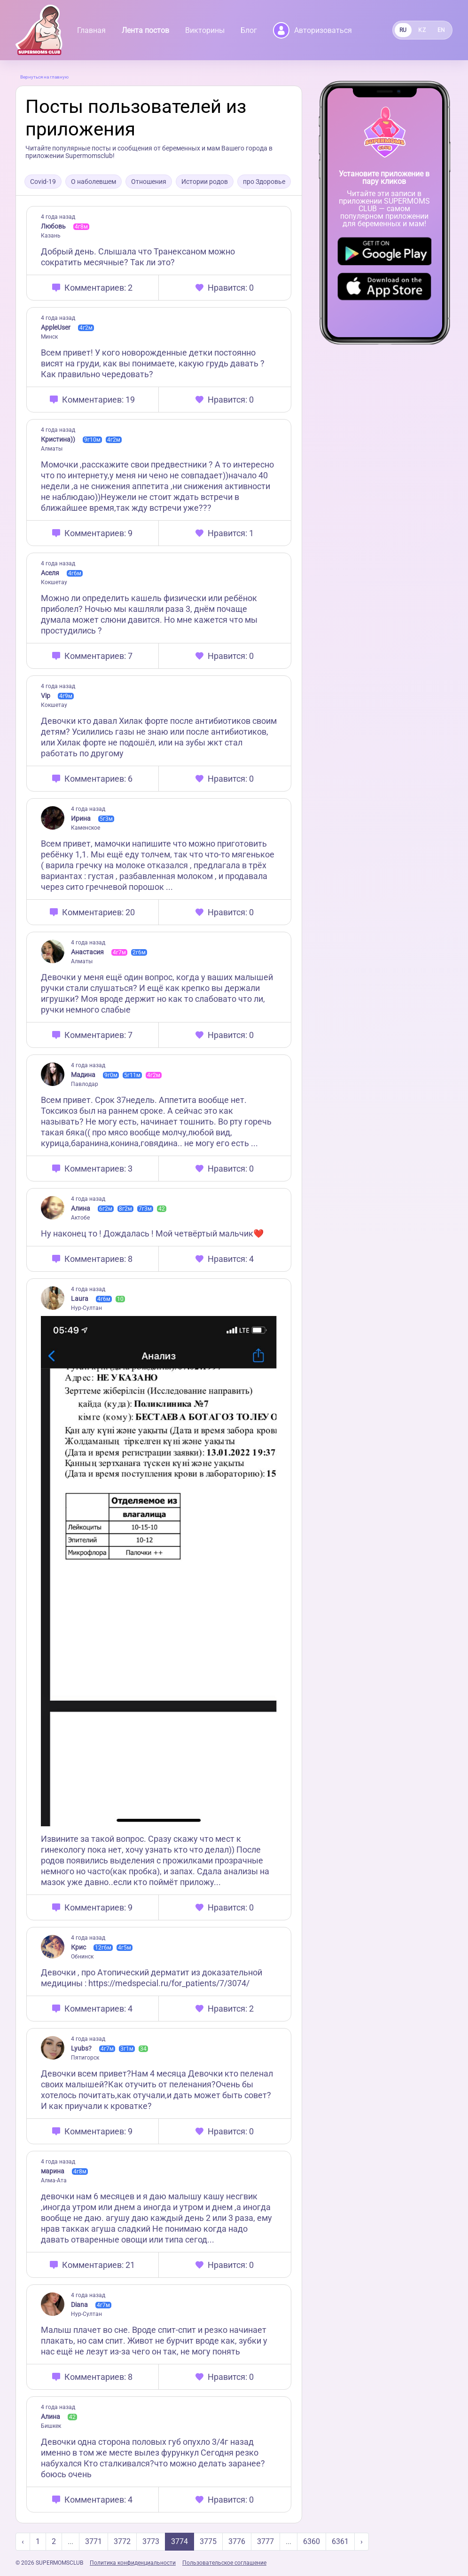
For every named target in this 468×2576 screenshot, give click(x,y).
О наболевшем (93, 181)
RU (403, 30)
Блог (249, 30)
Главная (91, 30)
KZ (422, 30)
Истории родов (204, 181)
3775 (208, 2541)
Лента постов (145, 30)
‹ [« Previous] (23, 2541)
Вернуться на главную (44, 76)
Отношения (148, 181)
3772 (122, 2541)
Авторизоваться (312, 30)
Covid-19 (43, 181)
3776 (236, 2541)
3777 (265, 2541)
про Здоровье (264, 181)
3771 (93, 2541)
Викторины (205, 30)
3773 (150, 2541)
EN (441, 30)
